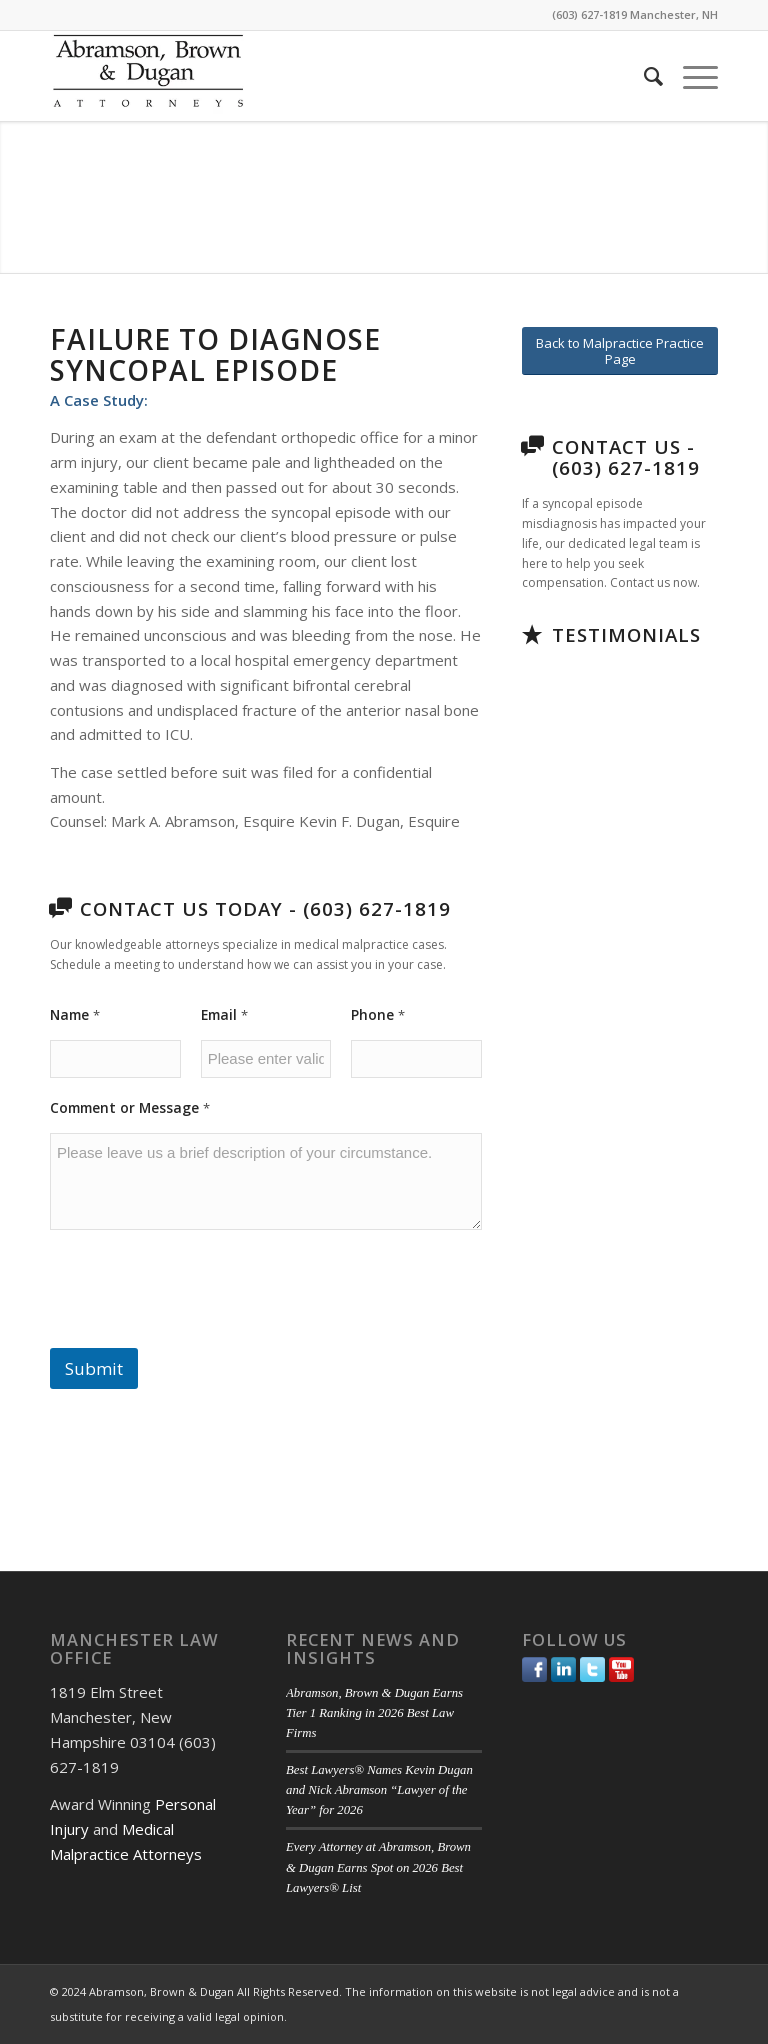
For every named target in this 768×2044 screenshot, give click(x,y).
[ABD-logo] (148, 76)
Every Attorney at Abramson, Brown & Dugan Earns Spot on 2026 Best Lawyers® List (378, 1867)
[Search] (643, 76)
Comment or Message (130, 1107)
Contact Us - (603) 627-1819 (626, 457)
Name (75, 1014)
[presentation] (202, 1335)
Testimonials (626, 634)
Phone (378, 1014)
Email (224, 1014)
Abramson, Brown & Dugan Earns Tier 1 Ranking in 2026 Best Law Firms (374, 1713)
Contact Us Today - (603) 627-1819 (265, 908)
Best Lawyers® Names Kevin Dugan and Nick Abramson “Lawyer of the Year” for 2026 (379, 1790)
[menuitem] (643, 76)
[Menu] (690, 76)
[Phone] (416, 1059)
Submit (94, 1368)
